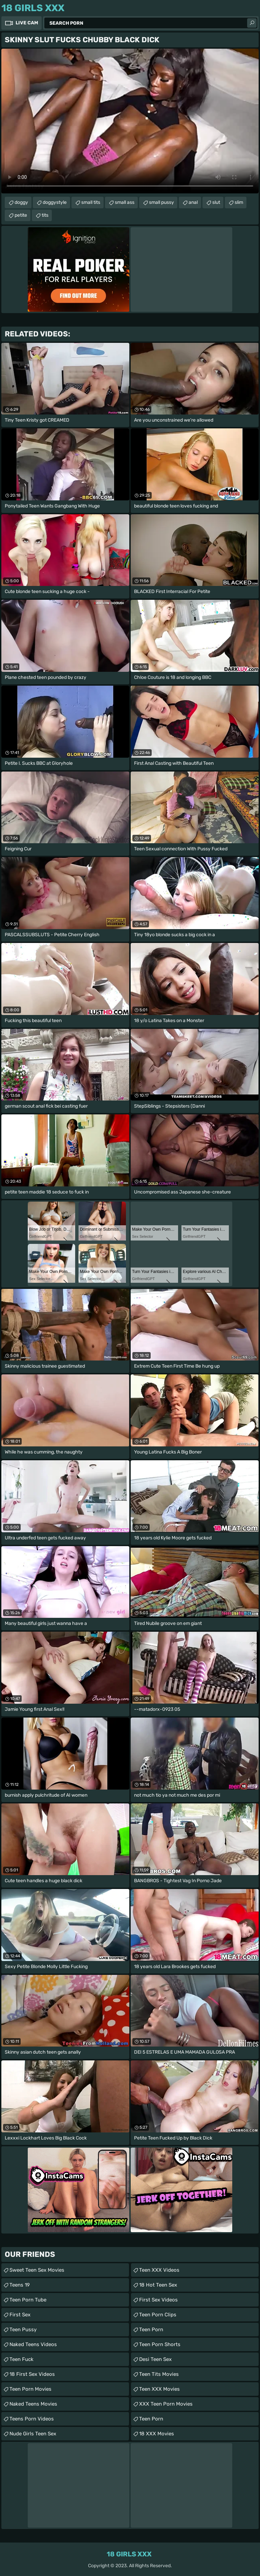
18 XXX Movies (156, 2434)
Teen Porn (151, 2329)
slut (216, 202)
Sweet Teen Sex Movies (36, 2270)
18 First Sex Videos (32, 2374)
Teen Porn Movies (30, 2389)
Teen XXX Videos (159, 2270)
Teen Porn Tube (27, 2300)
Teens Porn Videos (31, 2419)
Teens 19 (19, 2285)
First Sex (19, 2315)
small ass (124, 202)
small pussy (161, 202)
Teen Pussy (23, 2329)
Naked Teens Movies (33, 2404)
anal (193, 202)
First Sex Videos (158, 2300)
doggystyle (55, 202)
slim (239, 202)
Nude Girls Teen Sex (32, 2434)
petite (21, 215)
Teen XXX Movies (159, 2389)
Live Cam (27, 23)
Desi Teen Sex (155, 2359)
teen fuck (21, 2359)
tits (45, 215)
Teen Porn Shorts (159, 2344)
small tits (90, 202)
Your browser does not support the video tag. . (130, 121)
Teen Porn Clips (157, 2315)
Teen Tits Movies (159, 2374)
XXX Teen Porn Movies (166, 2404)
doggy (21, 202)
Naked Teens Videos (33, 2344)
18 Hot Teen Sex (158, 2285)
